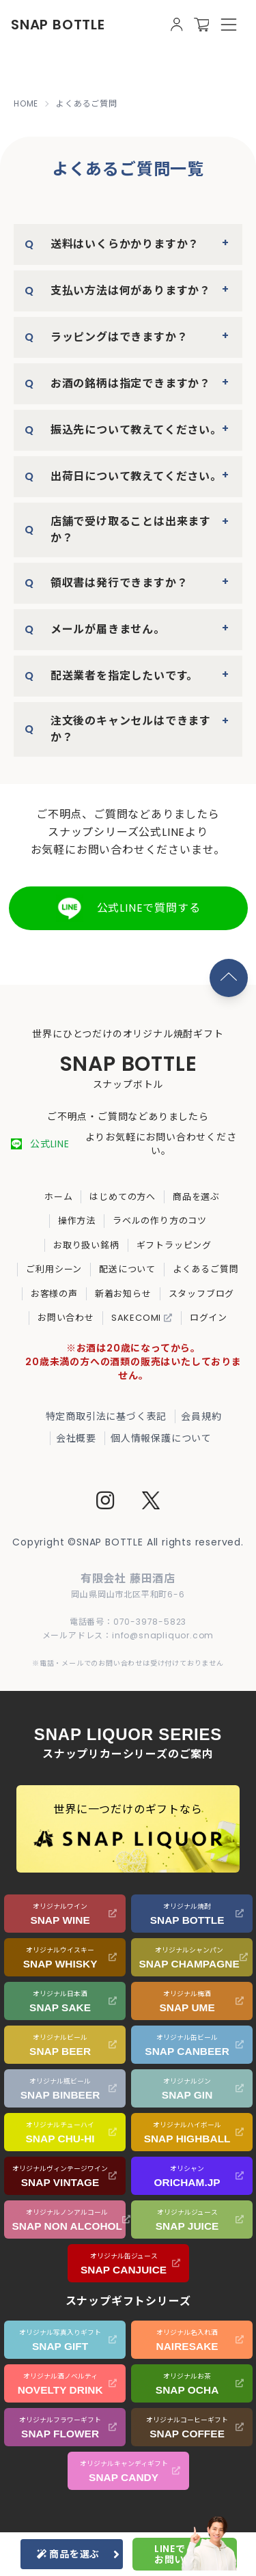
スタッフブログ (202, 1293)
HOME (26, 103)
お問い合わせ (66, 1317)
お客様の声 (54, 1293)
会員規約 (201, 1416)
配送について (127, 1269)
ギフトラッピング (174, 1245)
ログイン (208, 1317)
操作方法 (77, 1220)
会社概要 (76, 1438)
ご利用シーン (54, 1269)
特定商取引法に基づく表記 (106, 1416)
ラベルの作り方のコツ (160, 1220)
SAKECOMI (142, 1317)
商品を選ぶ (196, 1196)
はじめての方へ (122, 1196)
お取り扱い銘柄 (86, 1245)
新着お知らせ (123, 1293)
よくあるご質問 (206, 1269)
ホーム (58, 1196)
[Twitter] (151, 1502)
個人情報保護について (161, 1438)
